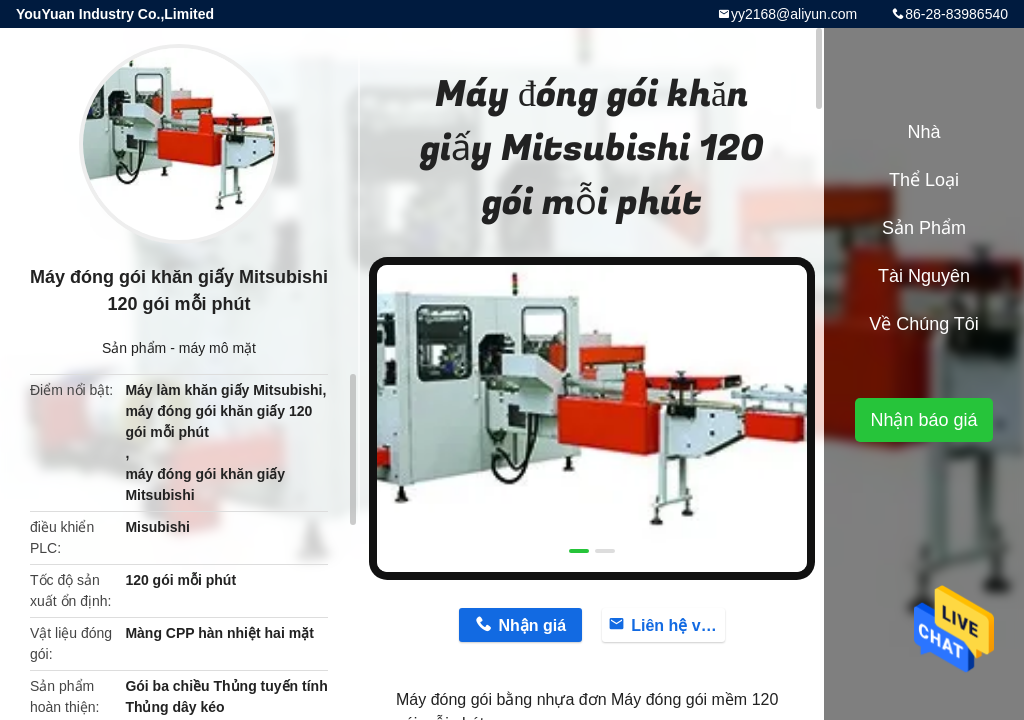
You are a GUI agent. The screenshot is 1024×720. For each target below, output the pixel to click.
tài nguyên (924, 276)
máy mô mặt (217, 348)
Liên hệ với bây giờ (678, 625)
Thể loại (924, 180)
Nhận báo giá (923, 420)
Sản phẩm (134, 348)
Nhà (923, 132)
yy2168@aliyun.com (794, 14)
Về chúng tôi (924, 324)
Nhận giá (532, 625)
